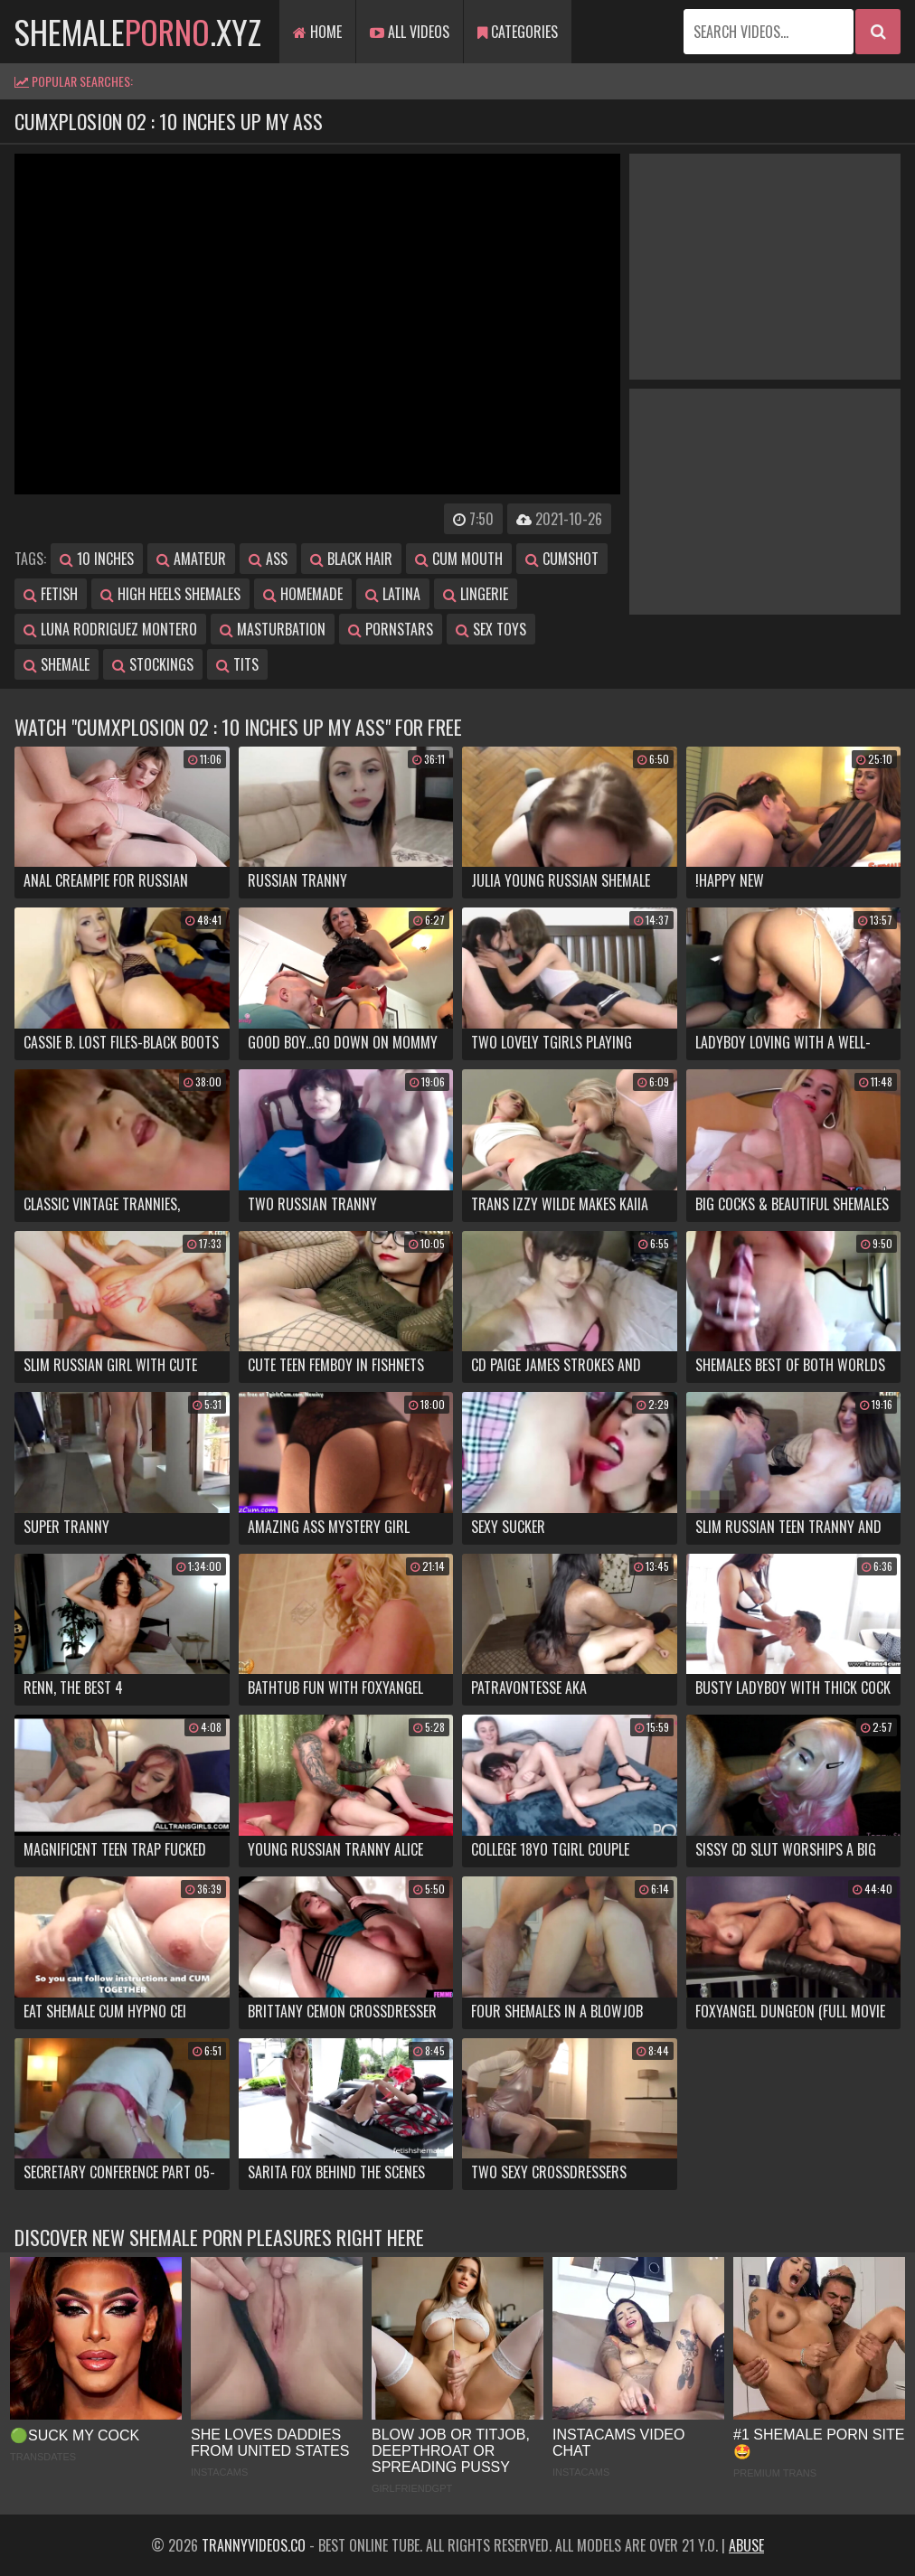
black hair (351, 558)
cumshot (562, 558)
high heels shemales (170, 594)
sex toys (491, 629)
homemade (303, 594)
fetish (51, 594)
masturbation (272, 629)
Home (317, 31)
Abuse (746, 2545)
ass (268, 558)
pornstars (390, 629)
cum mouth (459, 558)
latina (392, 594)
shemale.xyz (137, 31)
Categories (517, 31)
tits (237, 664)
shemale (57, 664)
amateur (191, 558)
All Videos (409, 31)
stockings (152, 664)
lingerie (475, 594)
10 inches (97, 558)
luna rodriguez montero (110, 629)
